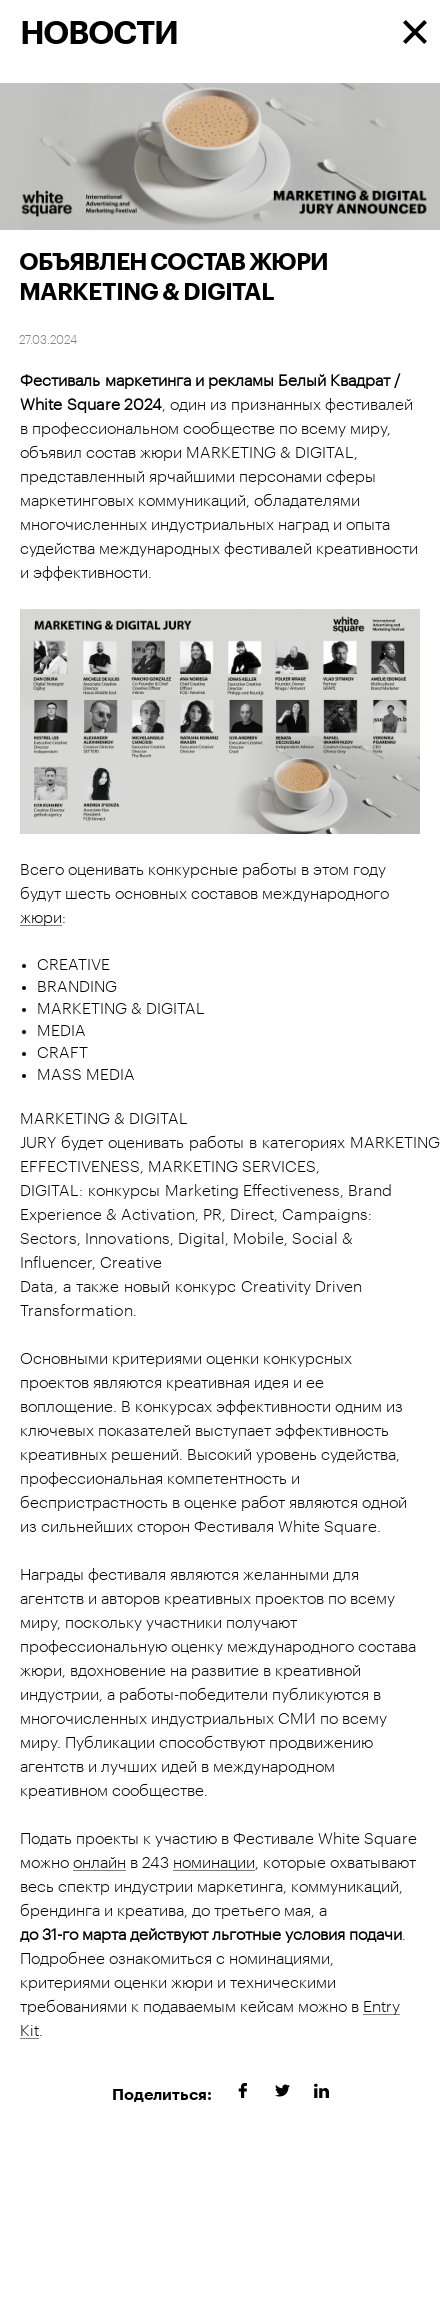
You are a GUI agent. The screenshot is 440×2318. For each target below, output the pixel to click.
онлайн (99, 1863)
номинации (214, 1863)
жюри (41, 918)
